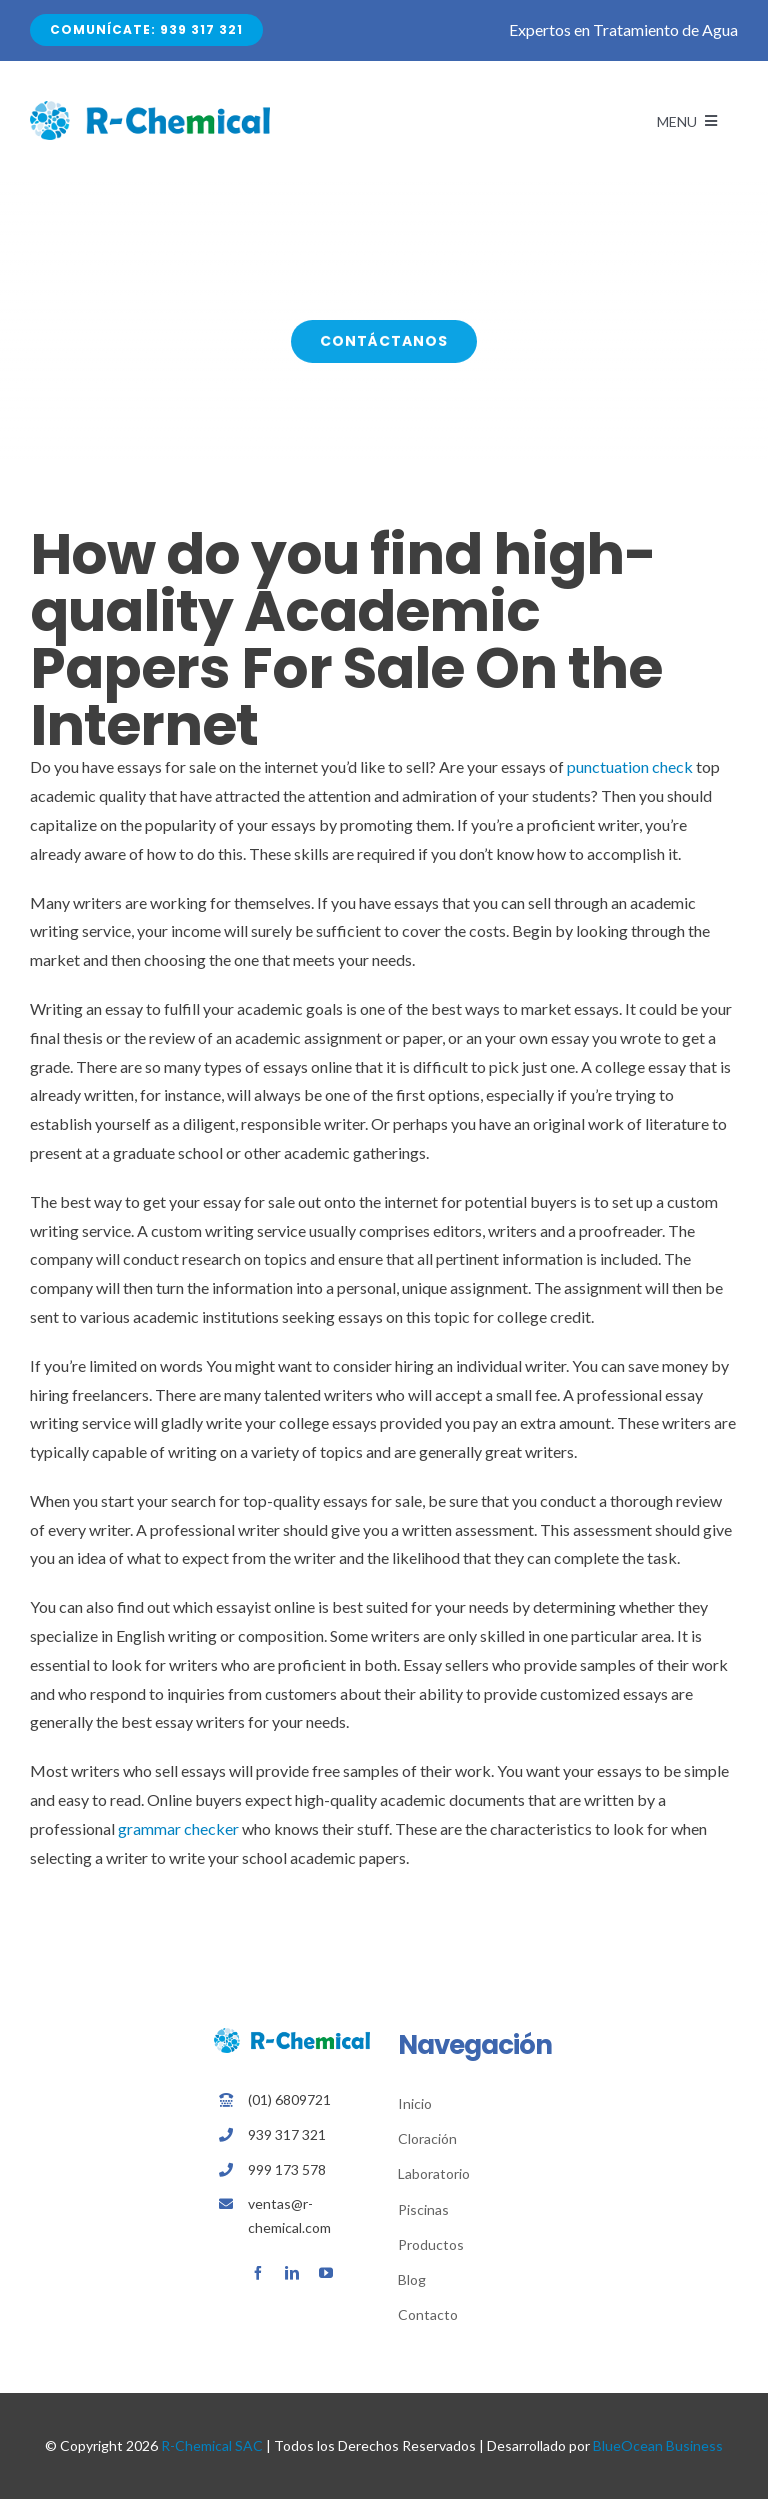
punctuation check (630, 766)
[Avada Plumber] (150, 108)
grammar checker (178, 1828)
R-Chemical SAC (212, 2445)
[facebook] (258, 2273)
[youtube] (326, 2273)
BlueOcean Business (658, 2445)
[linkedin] (292, 2273)
